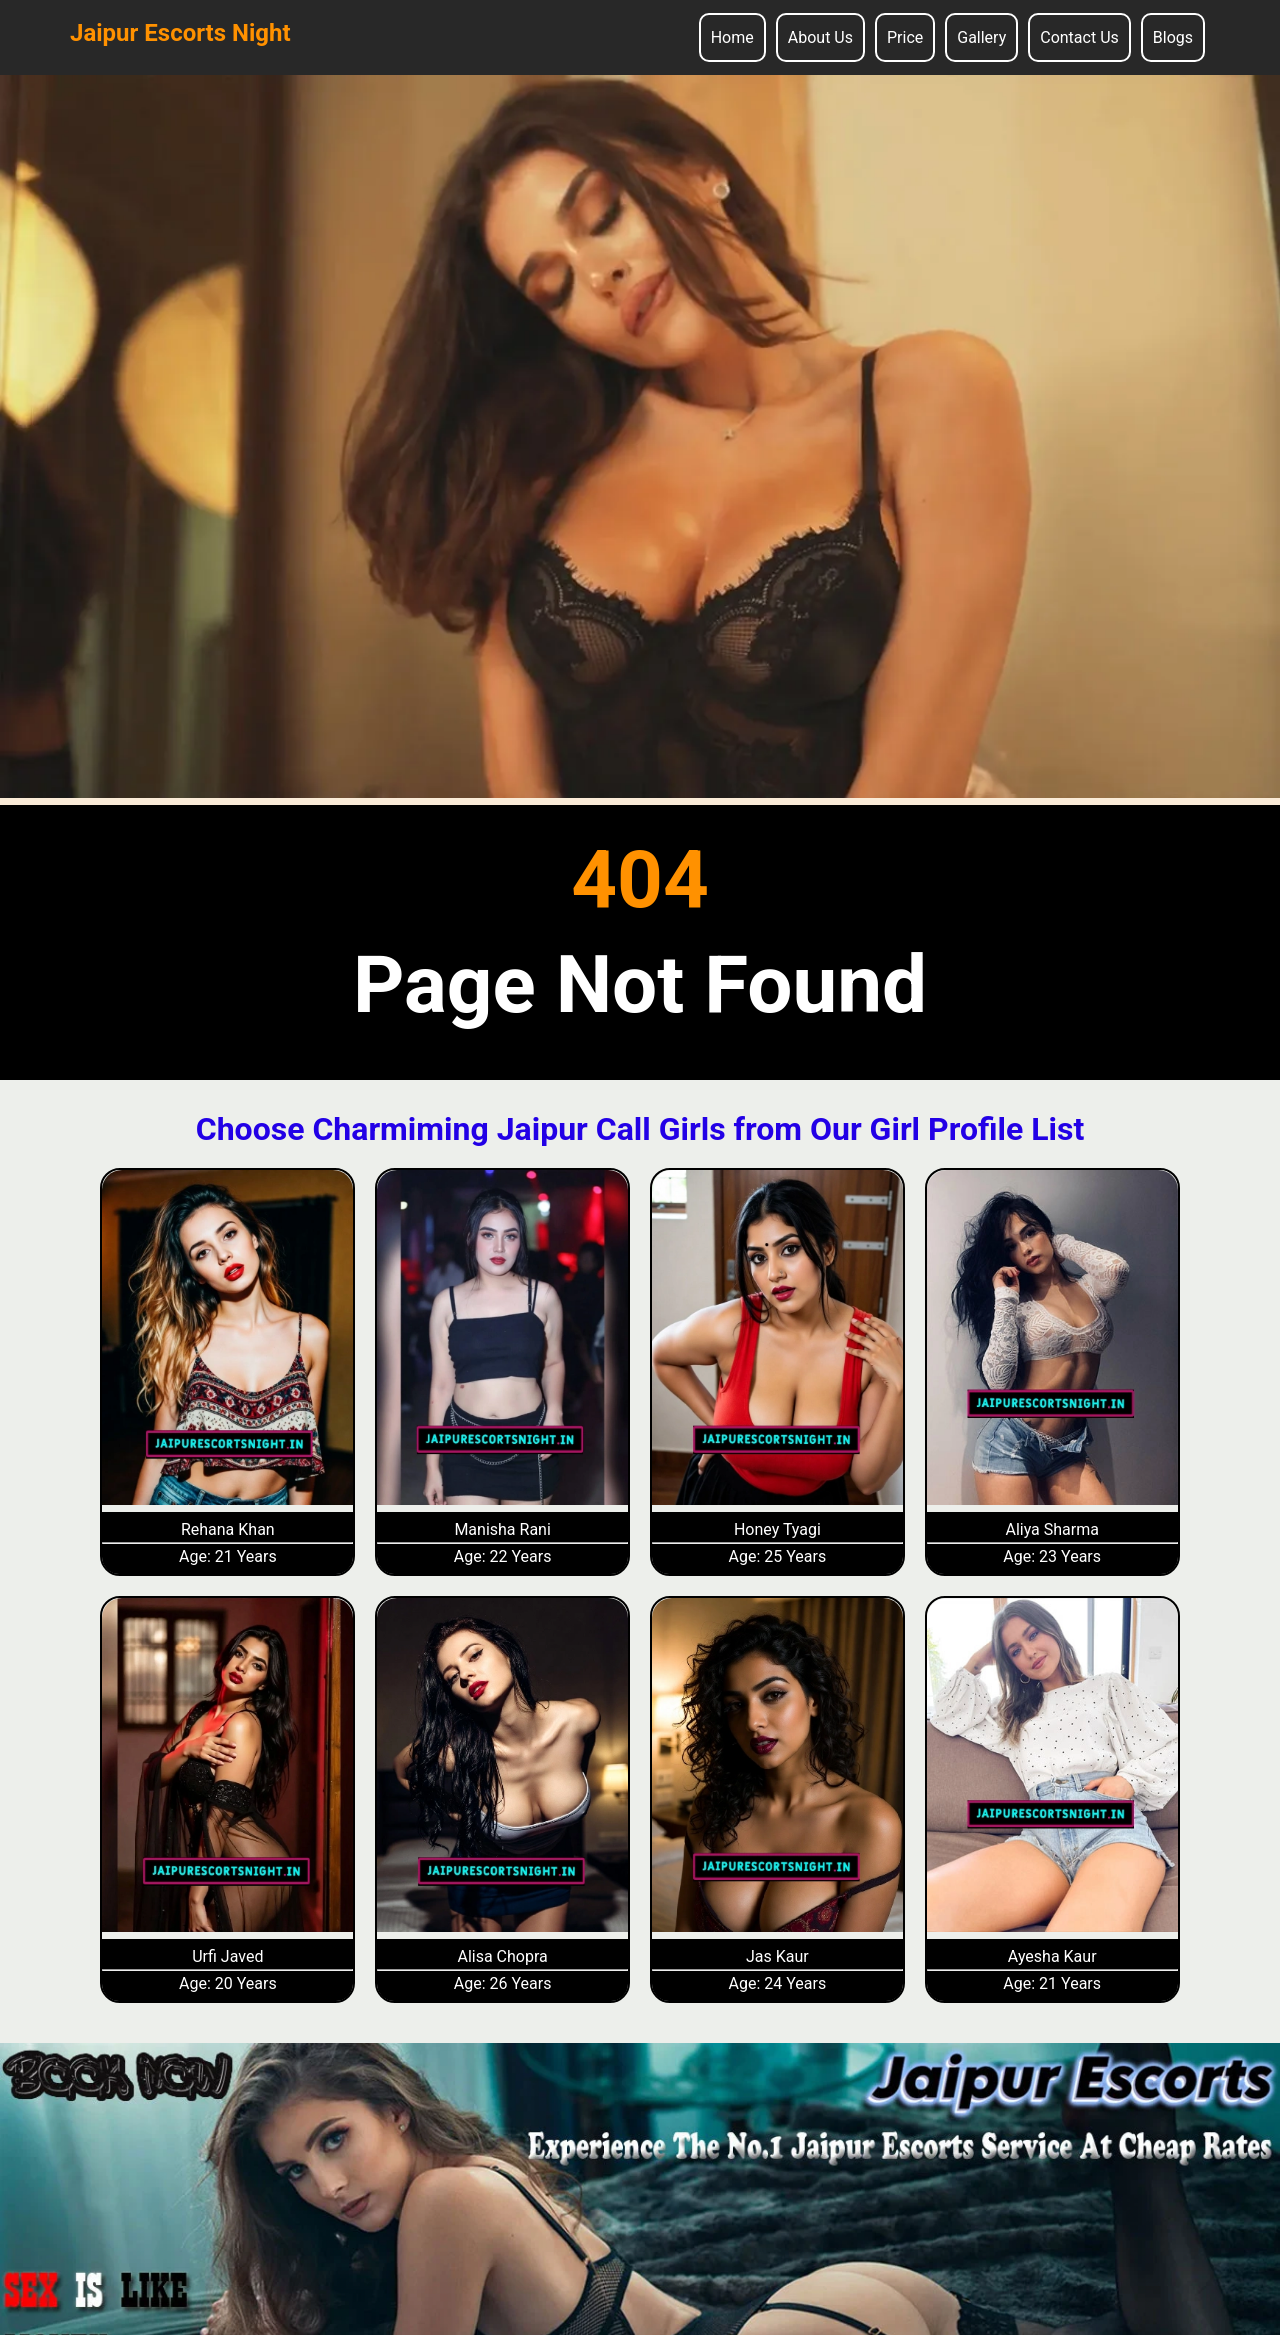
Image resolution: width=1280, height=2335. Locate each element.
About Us (820, 37)
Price (905, 37)
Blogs (1173, 37)
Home (732, 37)
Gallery (981, 37)
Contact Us (1079, 37)
